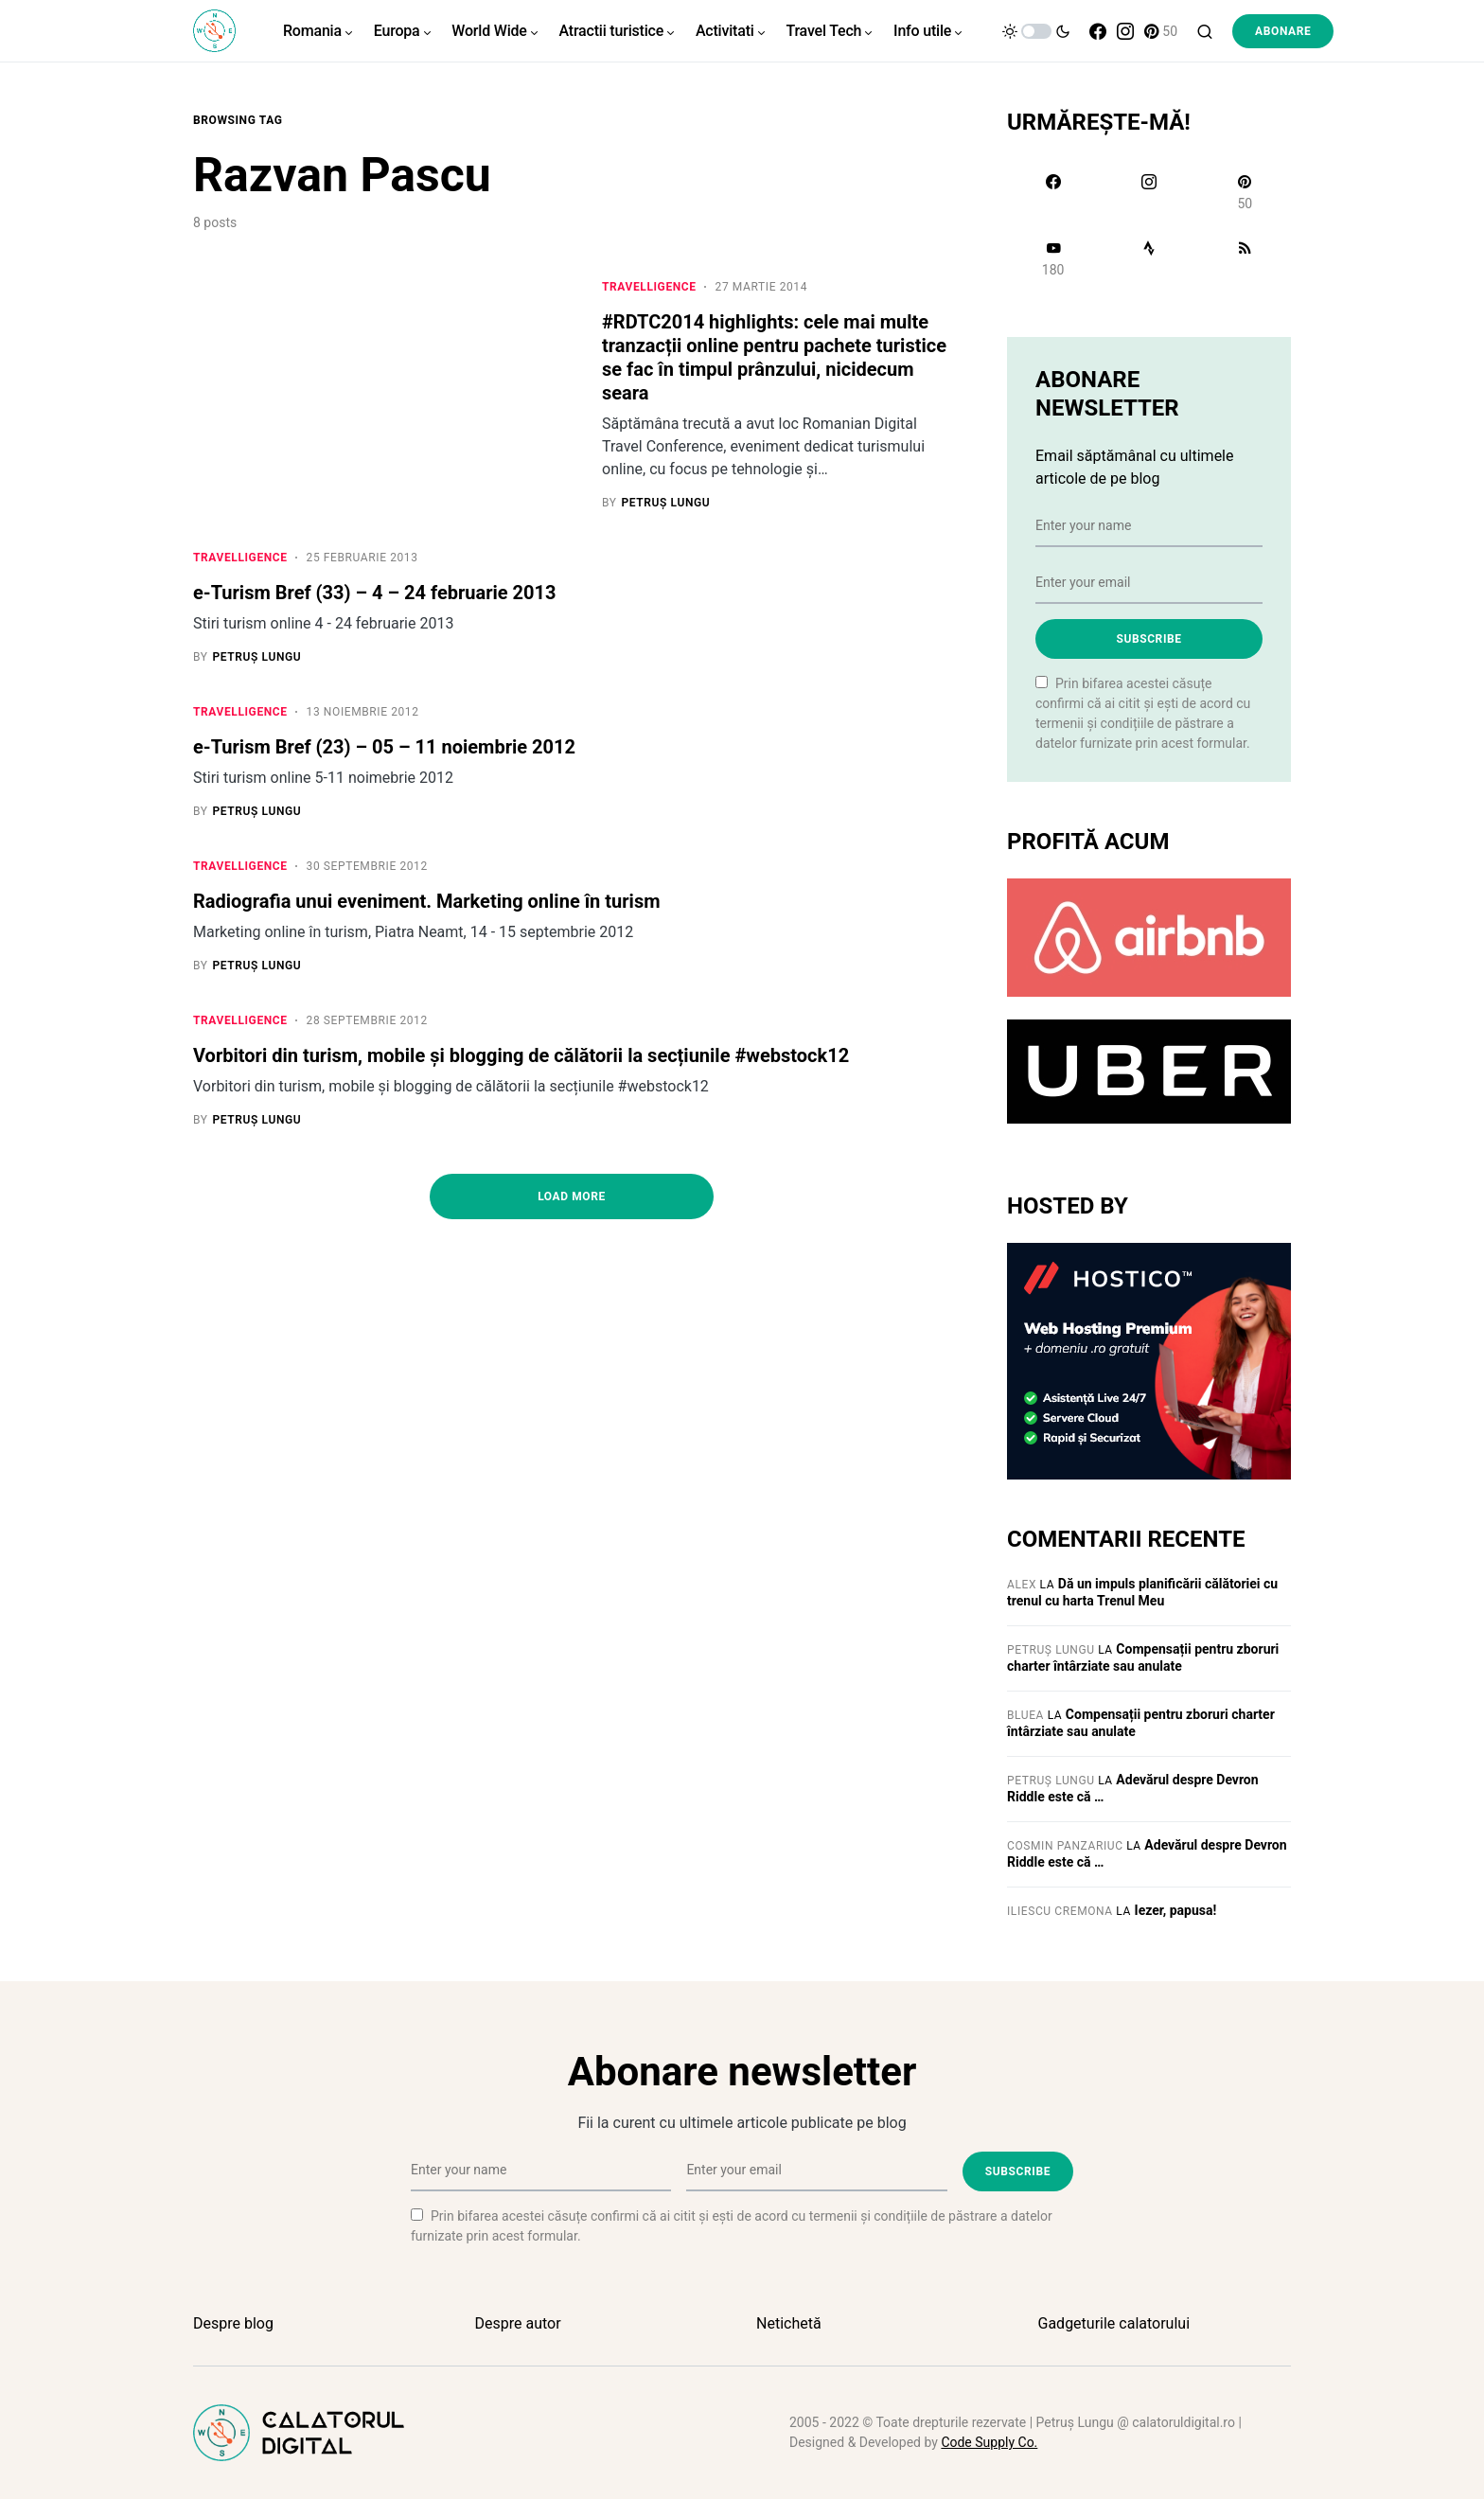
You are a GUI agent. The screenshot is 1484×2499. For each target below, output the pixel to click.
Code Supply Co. (989, 2442)
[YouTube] (1053, 258)
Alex (1021, 1584)
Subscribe (1148, 639)
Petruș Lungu (1051, 1650)
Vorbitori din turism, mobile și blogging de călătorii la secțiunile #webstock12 (521, 1063)
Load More (572, 1206)
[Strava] (1148, 258)
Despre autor (518, 2323)
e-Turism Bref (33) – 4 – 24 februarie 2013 (374, 594)
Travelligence (649, 286)
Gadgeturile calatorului (1114, 2323)
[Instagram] (1125, 31)
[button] (1036, 31)
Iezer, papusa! (1176, 1910)
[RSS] (1245, 258)
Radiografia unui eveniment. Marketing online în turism (426, 906)
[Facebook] (1097, 31)
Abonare (1283, 31)
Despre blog (233, 2323)
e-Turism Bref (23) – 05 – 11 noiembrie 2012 (384, 750)
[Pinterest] (1160, 31)
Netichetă (789, 2323)
